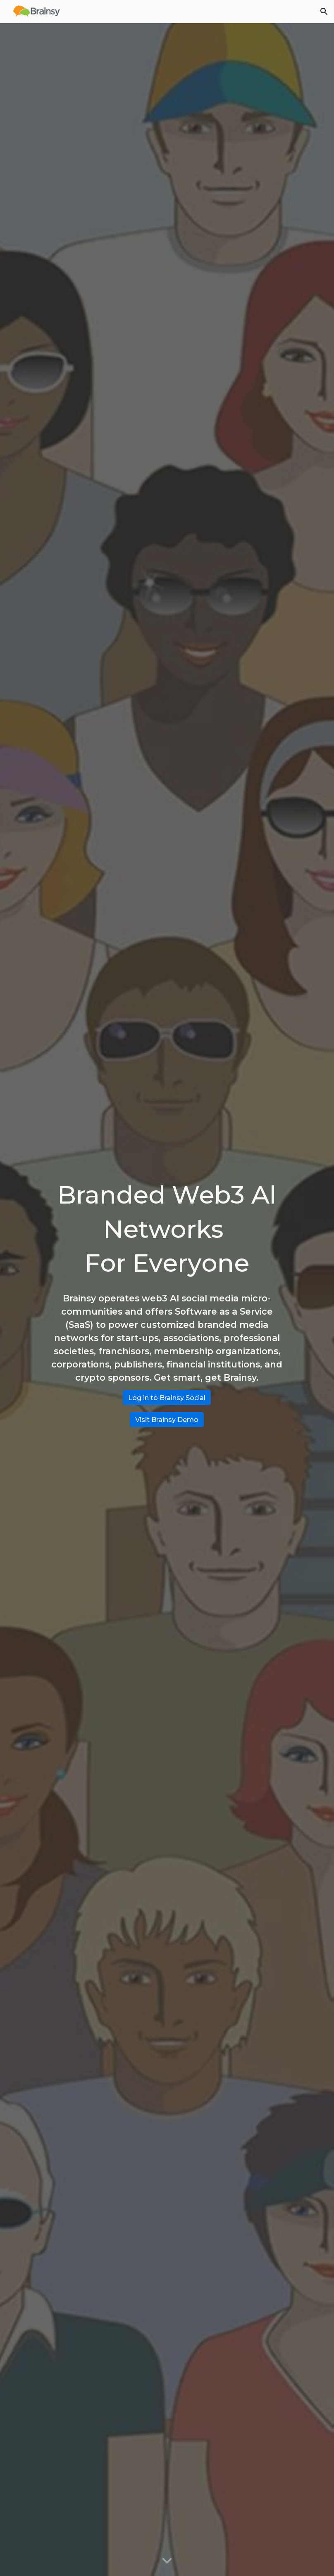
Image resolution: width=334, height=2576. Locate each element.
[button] (324, 11)
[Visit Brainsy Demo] (166, 1419)
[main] (167, 1229)
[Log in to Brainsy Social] (166, 1397)
